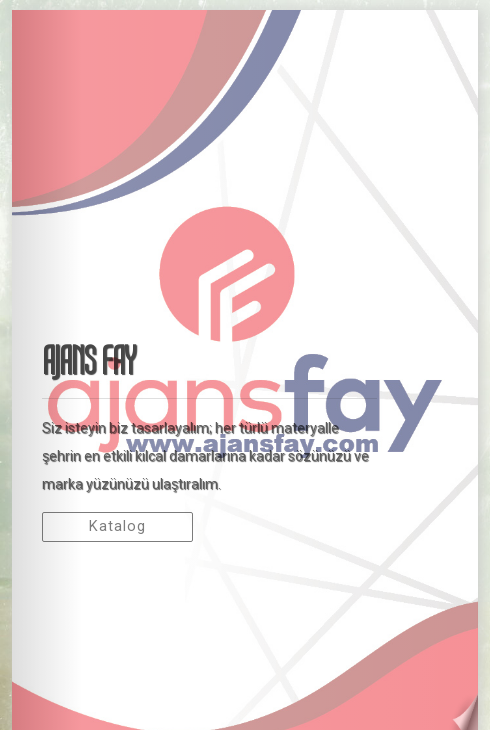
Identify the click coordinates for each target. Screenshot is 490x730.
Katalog (117, 526)
